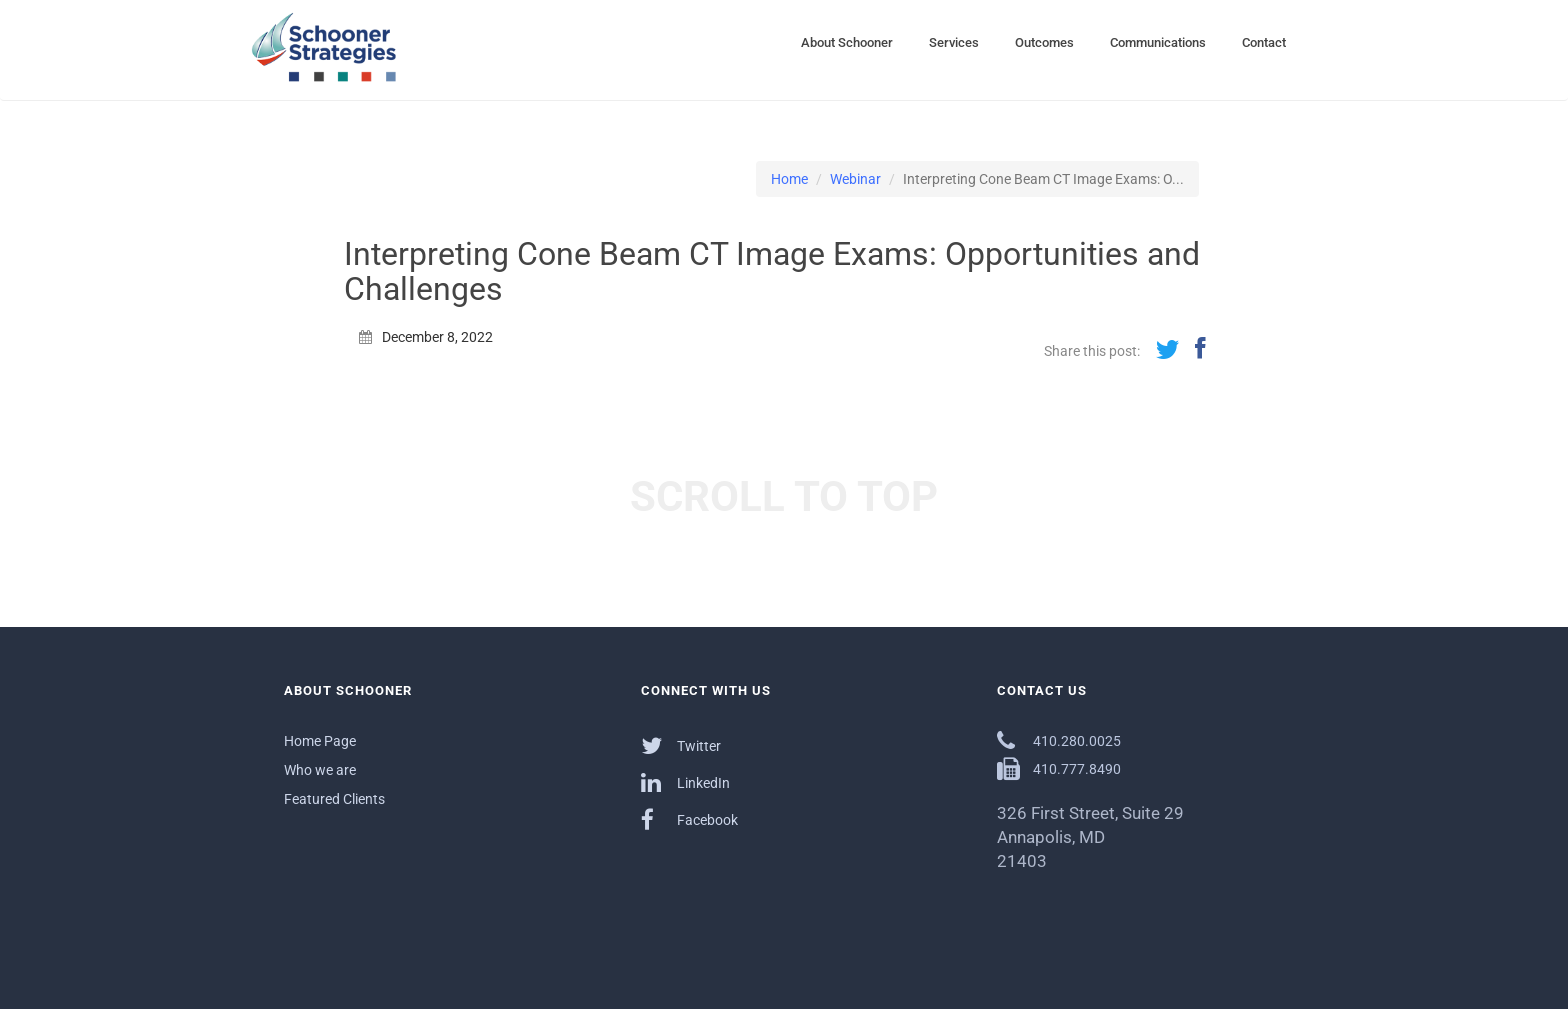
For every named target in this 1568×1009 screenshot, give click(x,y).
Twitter (681, 745)
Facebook (689, 819)
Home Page (320, 741)
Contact (1264, 42)
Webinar (855, 179)
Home (789, 179)
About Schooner (847, 42)
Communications (1158, 42)
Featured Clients (334, 799)
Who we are (320, 770)
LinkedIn (685, 782)
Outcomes (1044, 42)
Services (954, 42)
